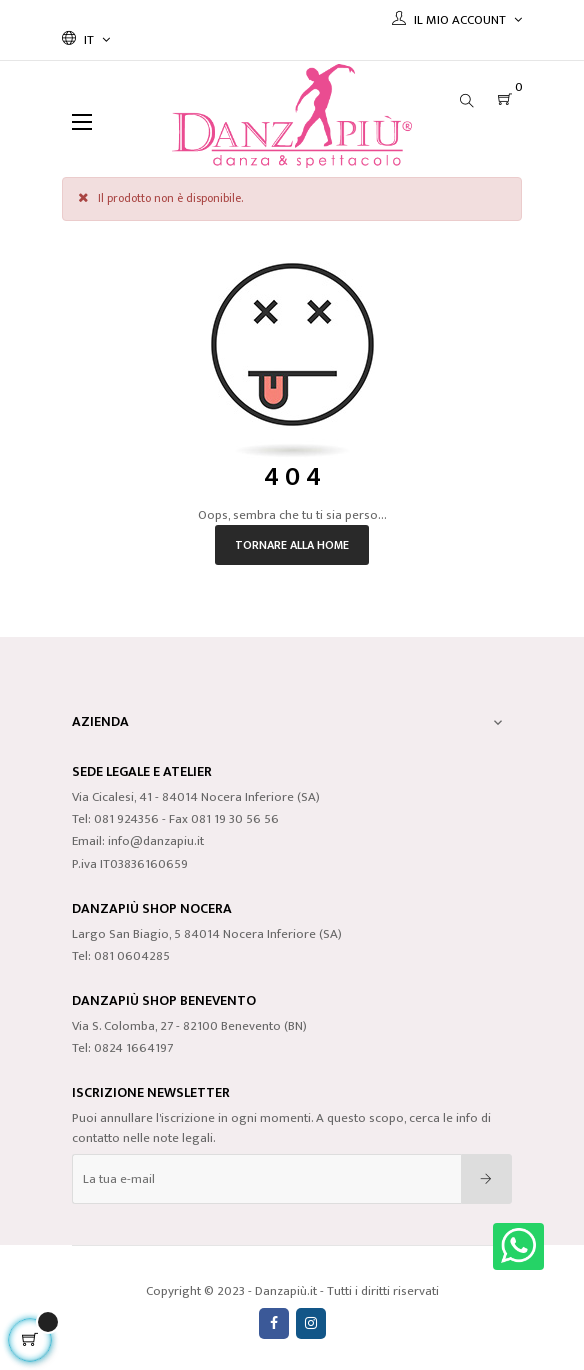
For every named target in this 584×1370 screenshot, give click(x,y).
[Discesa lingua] (86, 40)
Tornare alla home (292, 545)
